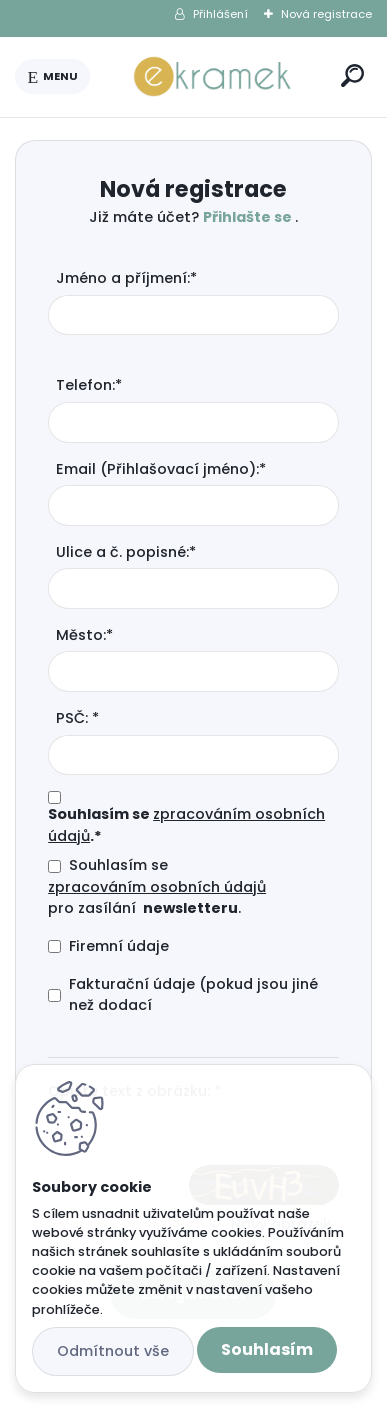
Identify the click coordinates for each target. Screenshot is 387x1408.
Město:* (84, 635)
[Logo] (212, 77)
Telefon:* (89, 385)
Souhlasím (267, 1349)
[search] (352, 75)
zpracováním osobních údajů (157, 887)
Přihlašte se (249, 217)
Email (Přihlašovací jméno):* (161, 469)
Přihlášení (220, 14)
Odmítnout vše (113, 1351)
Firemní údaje (119, 946)
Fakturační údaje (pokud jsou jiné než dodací (193, 995)
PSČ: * (77, 718)
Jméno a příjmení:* (126, 278)
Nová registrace (326, 14)
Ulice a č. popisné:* (126, 552)
